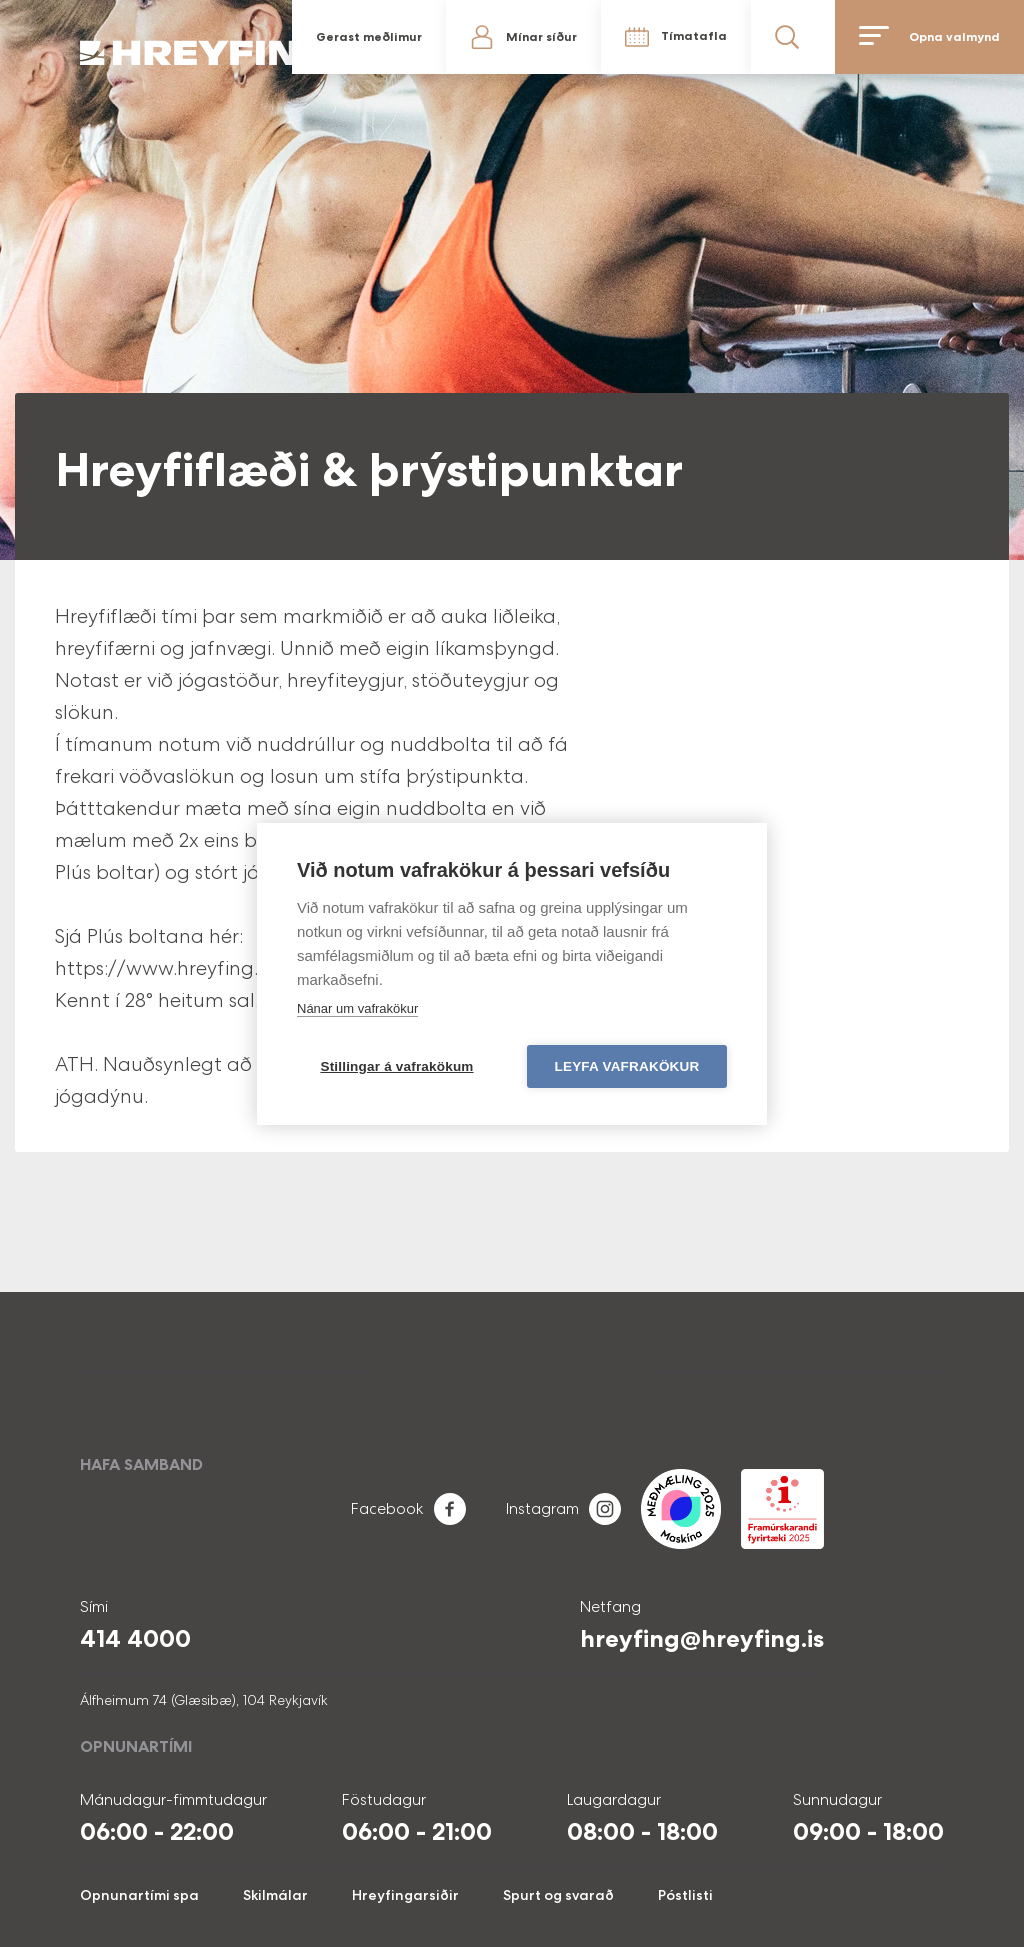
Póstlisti (685, 1895)
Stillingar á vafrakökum (396, 1066)
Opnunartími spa (139, 1895)
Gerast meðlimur (369, 37)
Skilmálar (275, 1895)
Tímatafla (694, 36)
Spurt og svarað (558, 1895)
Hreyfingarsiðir (405, 1895)
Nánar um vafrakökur (357, 1008)
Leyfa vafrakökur (627, 1066)
